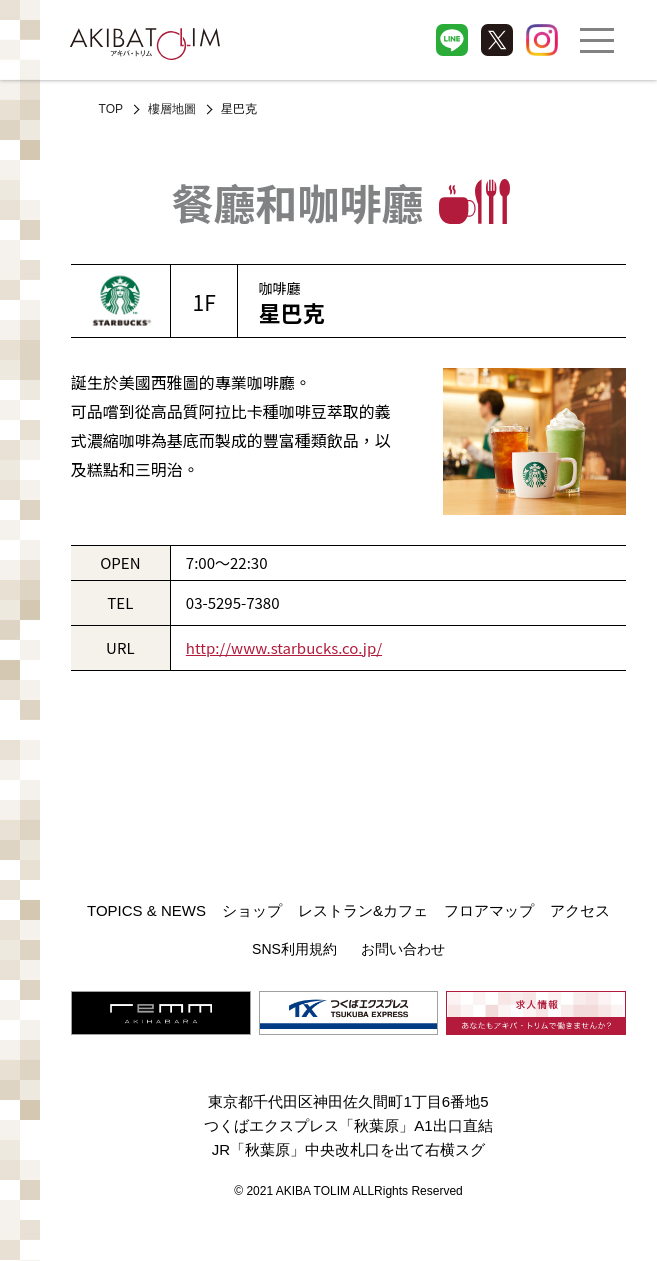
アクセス (580, 910)
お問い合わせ (403, 949)
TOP (111, 109)
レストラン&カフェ (363, 910)
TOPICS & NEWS (146, 910)
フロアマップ (489, 910)
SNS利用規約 (294, 949)
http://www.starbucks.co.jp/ (284, 647)
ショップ (252, 910)
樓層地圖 (172, 109)
